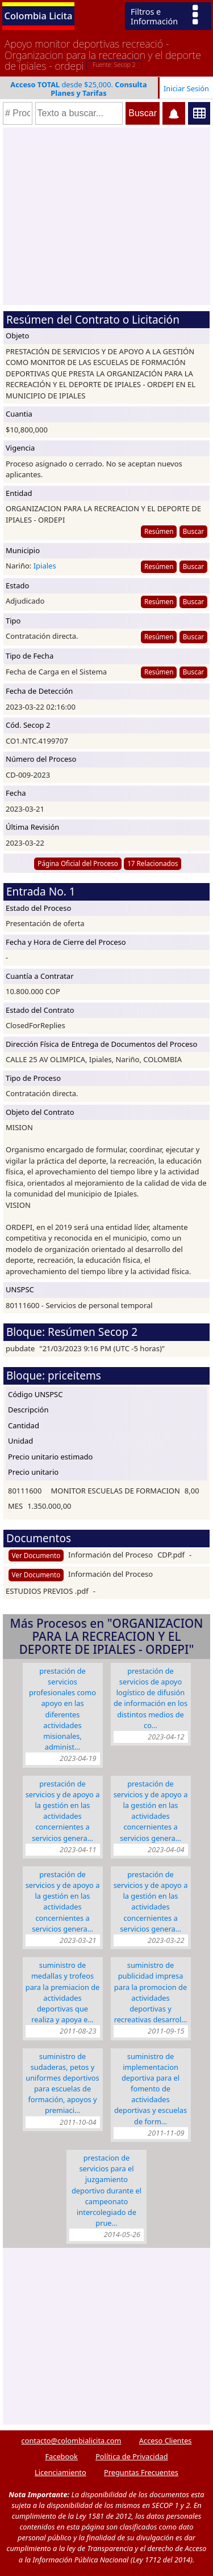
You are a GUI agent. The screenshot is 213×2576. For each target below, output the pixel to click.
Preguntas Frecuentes (141, 2472)
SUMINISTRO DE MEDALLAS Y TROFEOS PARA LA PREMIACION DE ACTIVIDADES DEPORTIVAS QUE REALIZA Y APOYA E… (62, 1992)
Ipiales (45, 566)
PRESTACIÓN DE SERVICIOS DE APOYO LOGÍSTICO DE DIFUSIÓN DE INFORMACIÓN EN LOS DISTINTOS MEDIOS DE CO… (150, 1698)
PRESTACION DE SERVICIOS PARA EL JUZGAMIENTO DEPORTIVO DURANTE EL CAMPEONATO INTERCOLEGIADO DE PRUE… (106, 2190)
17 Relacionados (152, 863)
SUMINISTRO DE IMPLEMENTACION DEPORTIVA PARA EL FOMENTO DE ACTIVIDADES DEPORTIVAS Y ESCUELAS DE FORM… (150, 2089)
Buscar (193, 531)
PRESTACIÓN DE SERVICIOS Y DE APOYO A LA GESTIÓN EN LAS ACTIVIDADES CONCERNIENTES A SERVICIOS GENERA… (63, 1811)
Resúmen (158, 531)
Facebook (61, 2456)
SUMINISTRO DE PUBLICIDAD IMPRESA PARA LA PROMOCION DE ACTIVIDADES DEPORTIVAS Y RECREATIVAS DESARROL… (150, 1992)
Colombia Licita (39, 15)
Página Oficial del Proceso (77, 863)
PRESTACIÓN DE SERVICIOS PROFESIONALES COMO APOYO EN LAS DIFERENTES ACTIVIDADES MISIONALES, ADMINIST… (62, 1709)
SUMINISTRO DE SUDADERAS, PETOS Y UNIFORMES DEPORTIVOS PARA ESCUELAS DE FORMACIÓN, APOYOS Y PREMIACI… (62, 2083)
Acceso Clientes (165, 2440)
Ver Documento (36, 1555)
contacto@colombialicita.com (72, 2440)
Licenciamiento (60, 2472)
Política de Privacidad (131, 2456)
